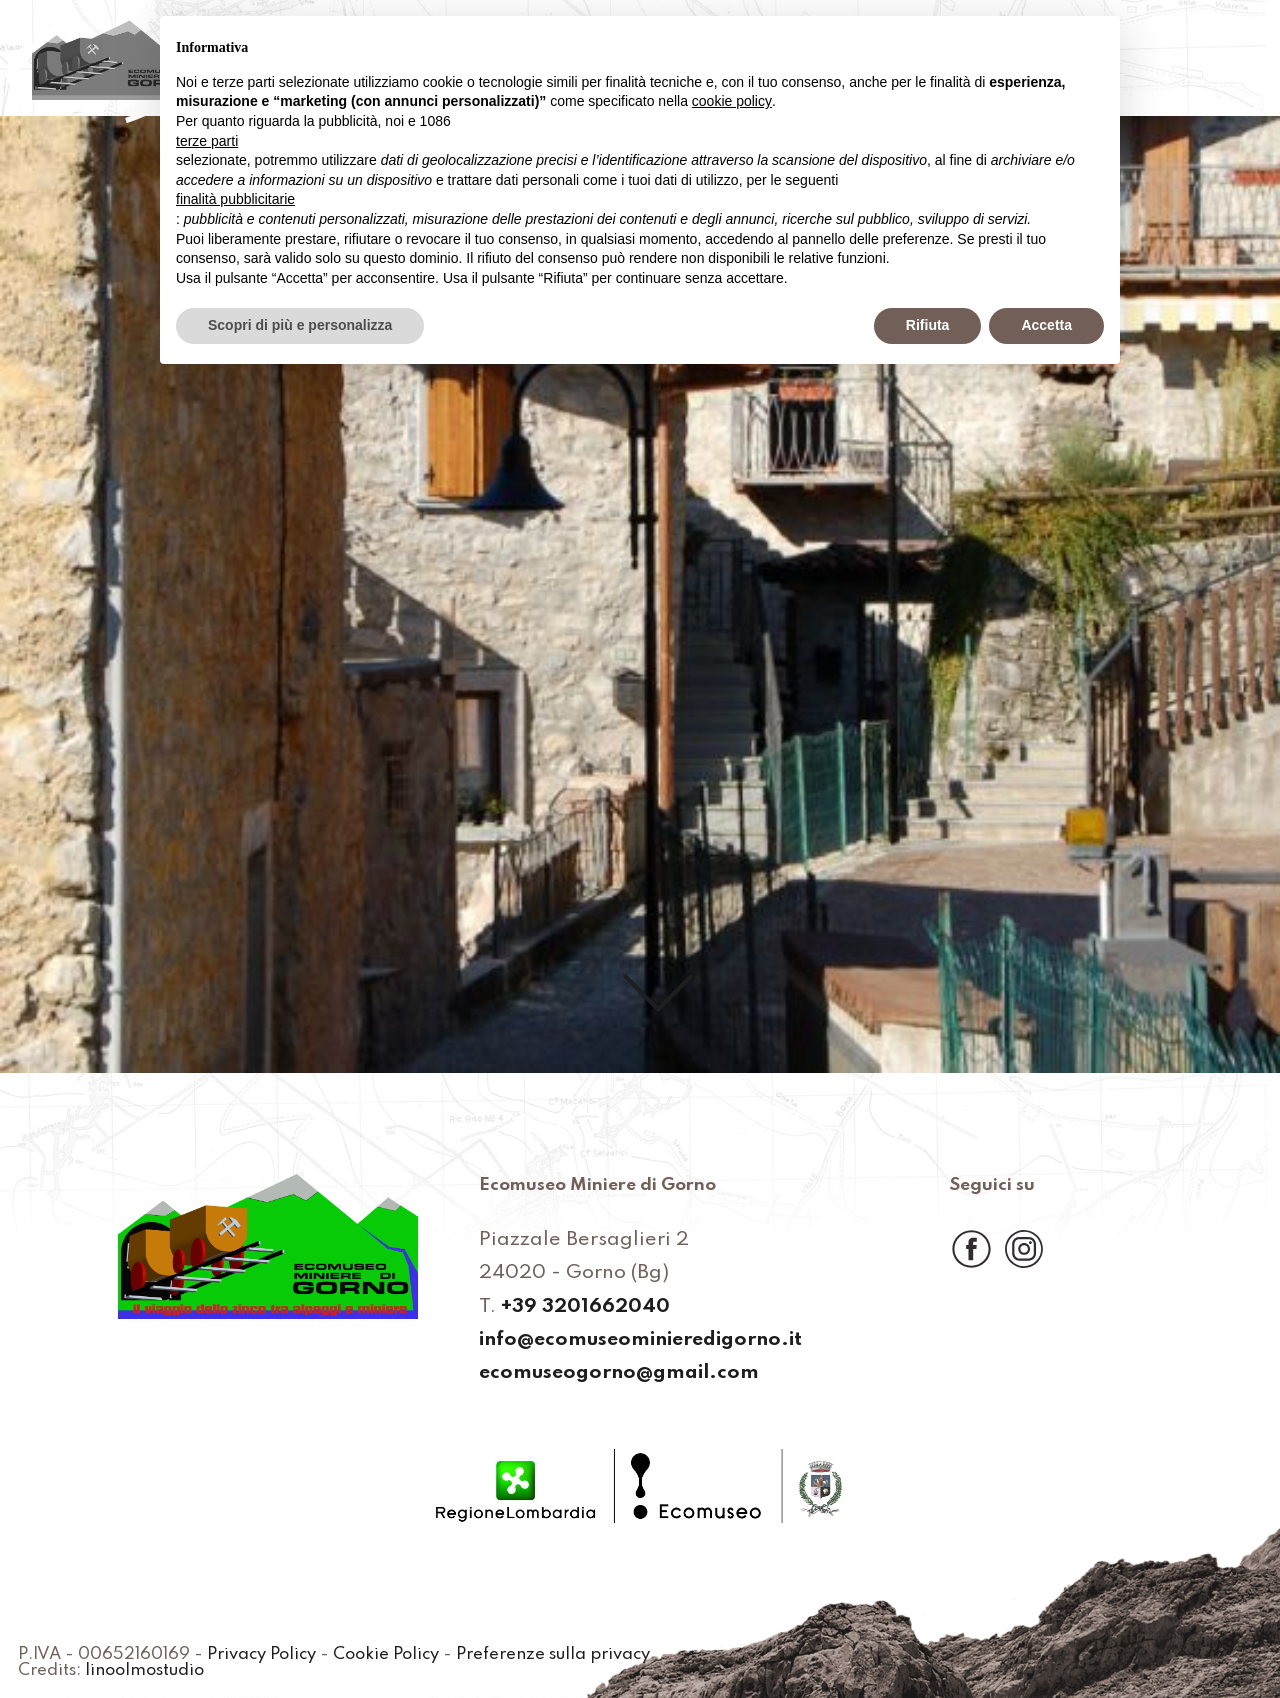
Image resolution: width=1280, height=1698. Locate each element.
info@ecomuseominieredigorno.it (640, 1341)
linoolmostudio (144, 1671)
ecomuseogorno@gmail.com (619, 1374)
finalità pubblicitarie (235, 199)
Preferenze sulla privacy (553, 1655)
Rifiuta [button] (928, 325)
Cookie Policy (386, 1655)
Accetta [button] (1046, 325)
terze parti (207, 141)
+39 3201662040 (585, 1308)
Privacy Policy (261, 1655)
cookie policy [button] (732, 101)
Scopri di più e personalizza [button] (300, 325)
